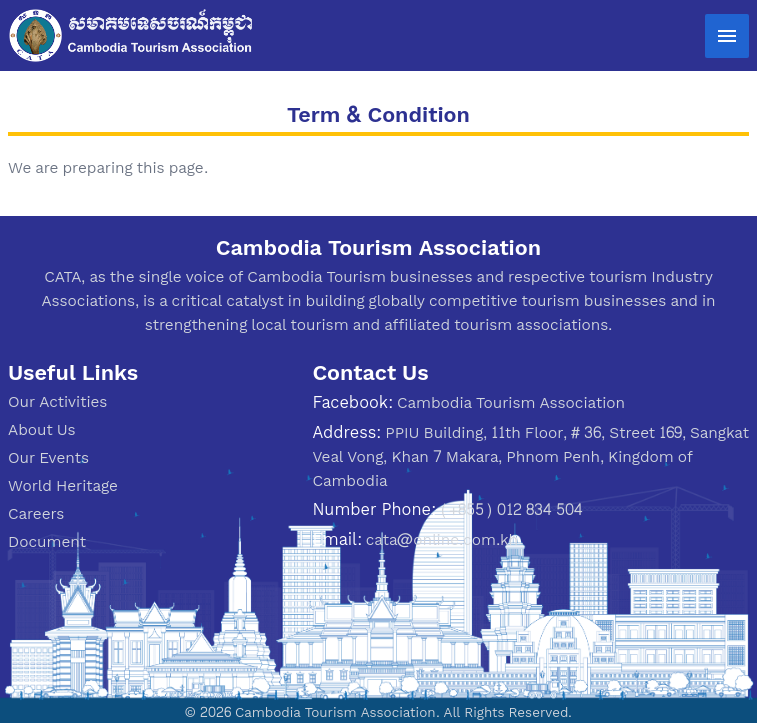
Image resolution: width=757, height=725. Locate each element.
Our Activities (57, 401)
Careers (36, 513)
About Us (42, 429)
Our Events (48, 457)
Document (47, 541)
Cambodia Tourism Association (511, 402)
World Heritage (63, 485)
